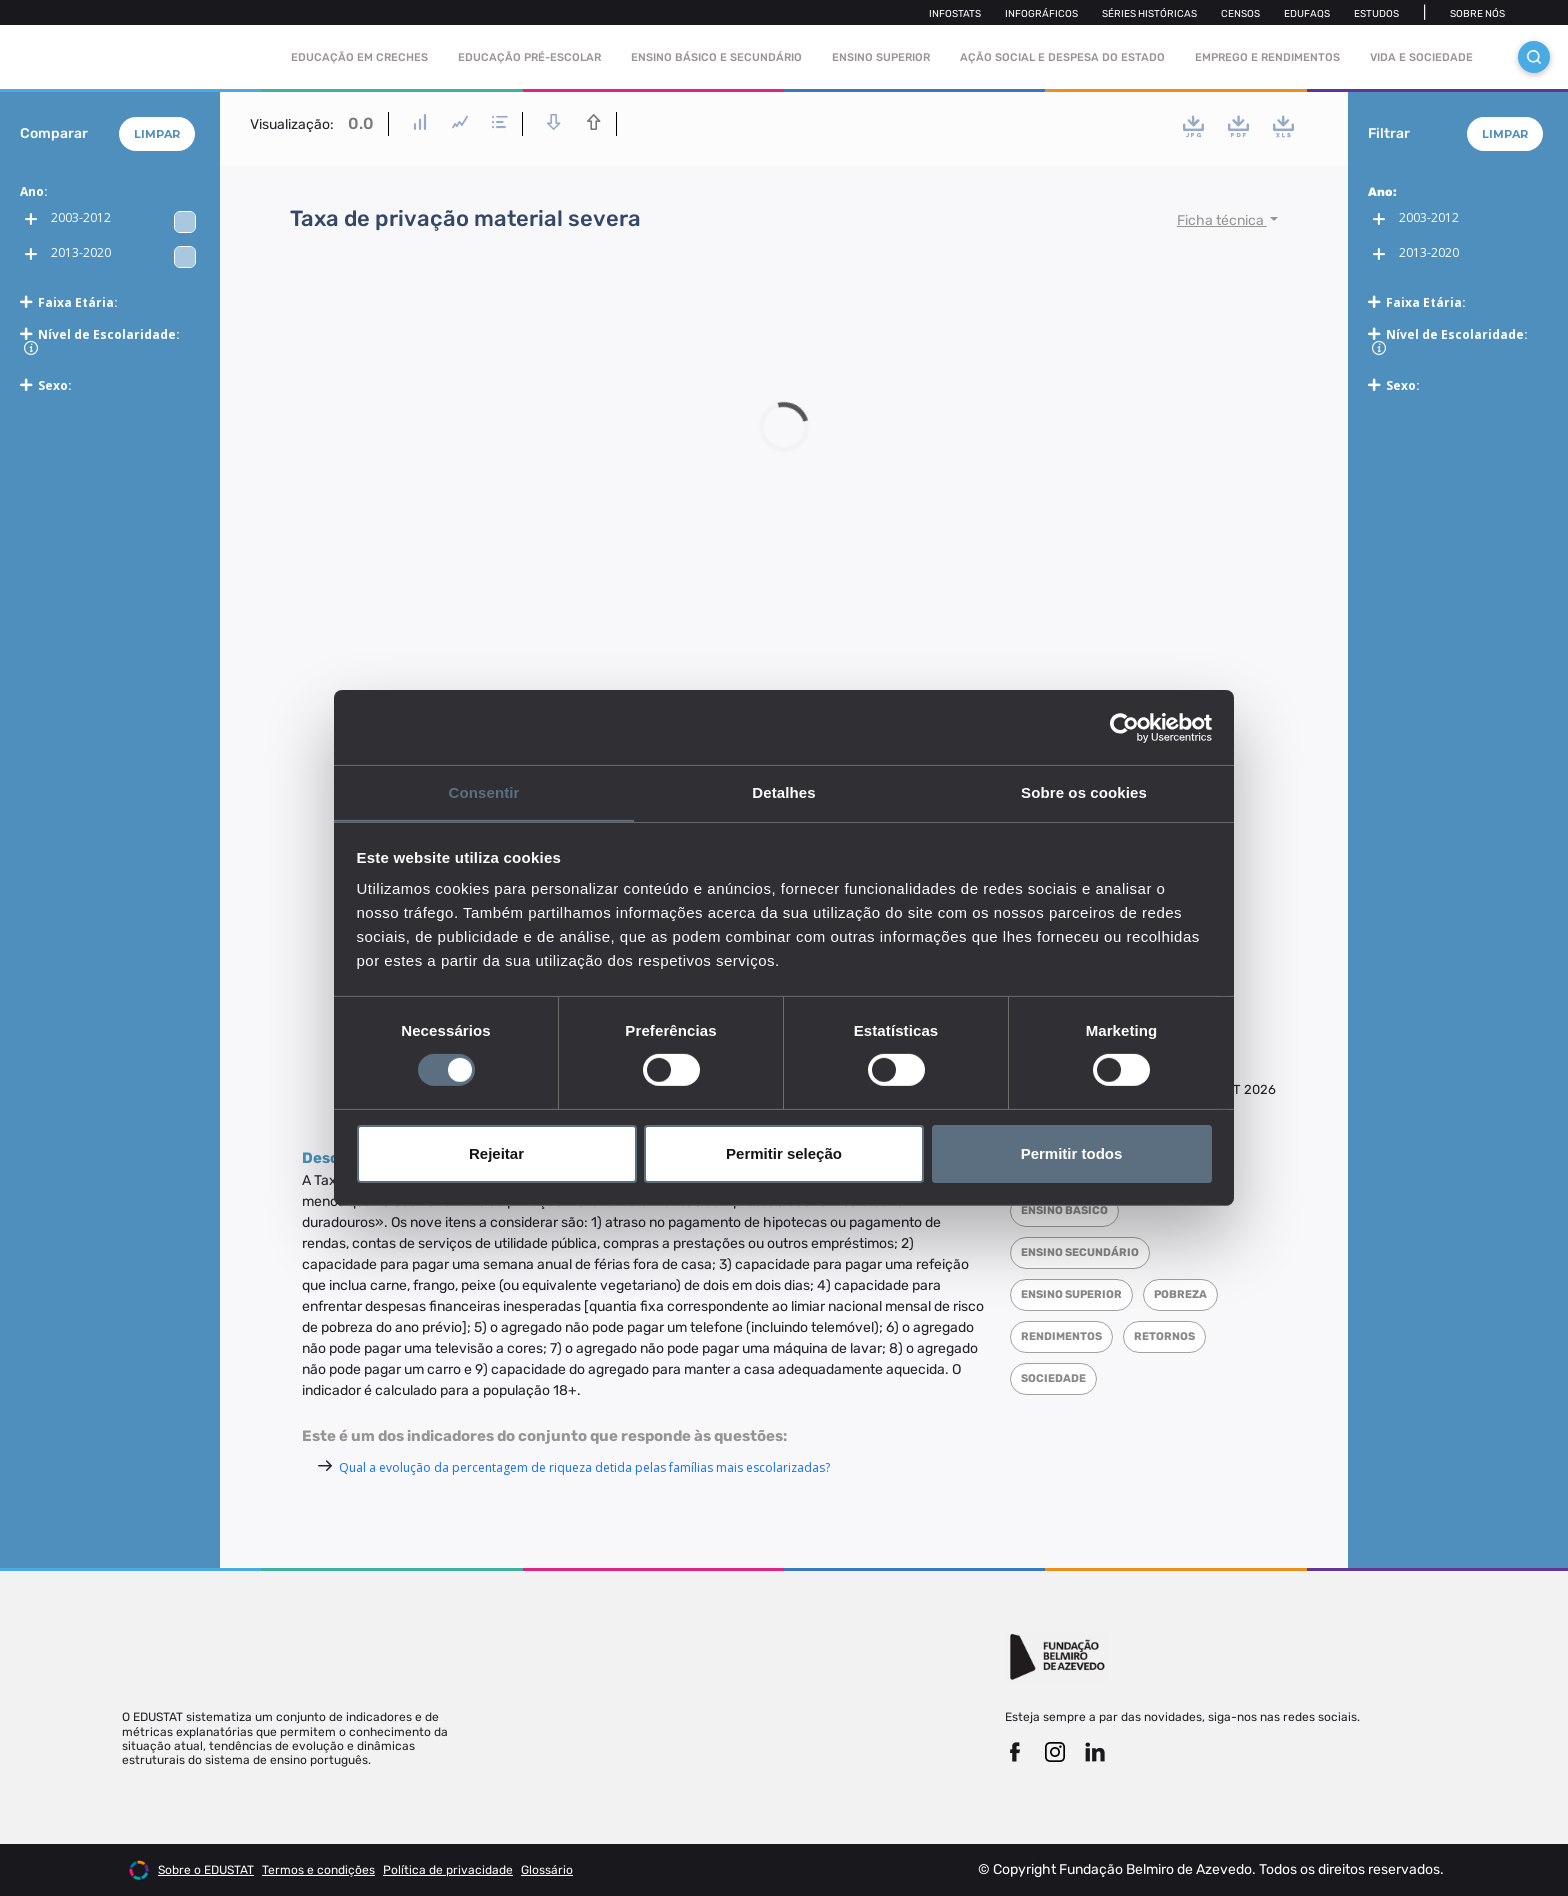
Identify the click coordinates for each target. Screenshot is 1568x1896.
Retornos (1164, 1336)
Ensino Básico (1064, 1210)
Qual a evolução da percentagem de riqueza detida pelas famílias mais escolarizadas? (584, 1467)
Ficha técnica (1222, 220)
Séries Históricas (1149, 14)
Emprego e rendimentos (1267, 57)
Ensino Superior (881, 57)
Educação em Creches (359, 57)
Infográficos (1041, 14)
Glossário (547, 1870)
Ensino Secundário (1080, 1252)
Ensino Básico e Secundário (716, 57)
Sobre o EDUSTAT (206, 1870)
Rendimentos (1061, 1336)
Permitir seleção (784, 1153)
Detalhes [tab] (783, 791)
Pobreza (1180, 1294)
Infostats (955, 14)
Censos (1240, 14)
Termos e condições (318, 1870)
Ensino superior (1071, 1294)
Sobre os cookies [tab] (1084, 791)
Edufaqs (1307, 14)
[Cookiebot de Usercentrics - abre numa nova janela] (1124, 727)
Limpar (157, 134)
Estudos (1376, 14)
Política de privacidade (448, 1870)
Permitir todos (1072, 1153)
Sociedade (1053, 1378)
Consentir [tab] (484, 791)
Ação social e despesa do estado (1062, 57)
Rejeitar (496, 1153)
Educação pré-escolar (529, 57)
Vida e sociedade (1421, 57)
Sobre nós (1477, 14)
